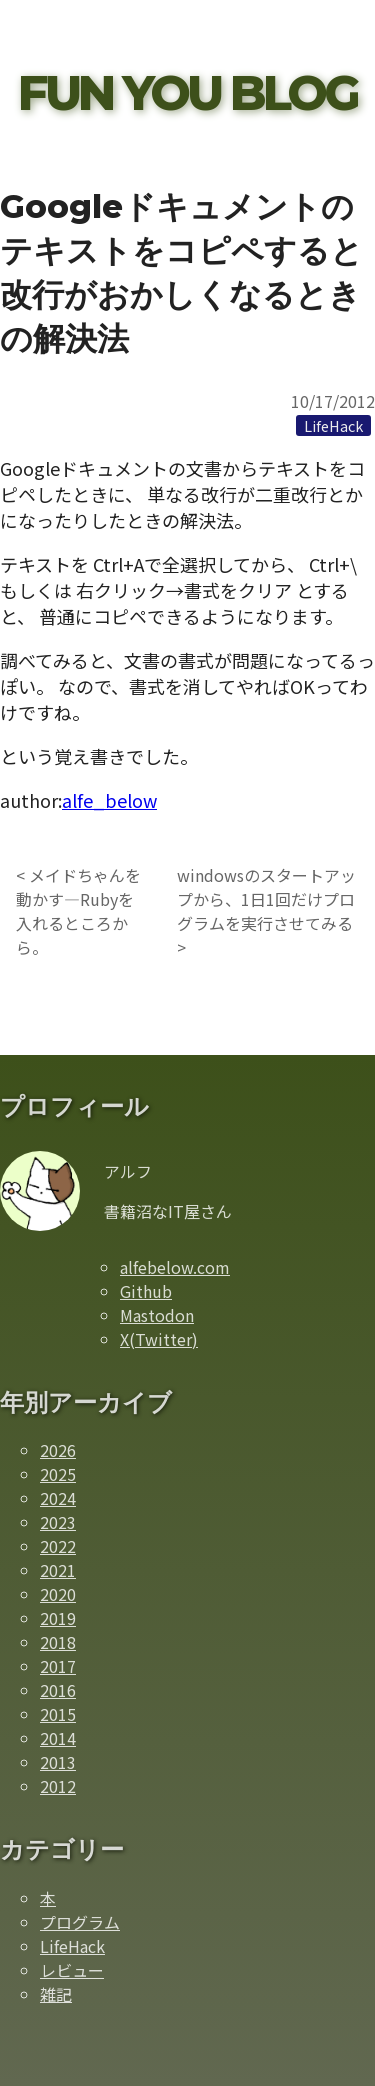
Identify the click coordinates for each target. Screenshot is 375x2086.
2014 (58, 1738)
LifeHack (72, 1946)
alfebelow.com (175, 1267)
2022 (58, 1546)
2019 (58, 1618)
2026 (58, 1450)
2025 (58, 1474)
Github (146, 1291)
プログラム (80, 1922)
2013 (58, 1762)
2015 (58, 1714)
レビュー (72, 1970)
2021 (58, 1570)
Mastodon (157, 1315)
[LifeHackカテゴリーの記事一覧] (333, 425)
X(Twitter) (159, 1339)
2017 (58, 1666)
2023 (58, 1522)
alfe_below (109, 800)
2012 (58, 1786)
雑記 (56, 1994)
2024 (58, 1498)
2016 (58, 1690)
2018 (58, 1642)
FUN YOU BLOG (187, 93)
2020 (58, 1594)
